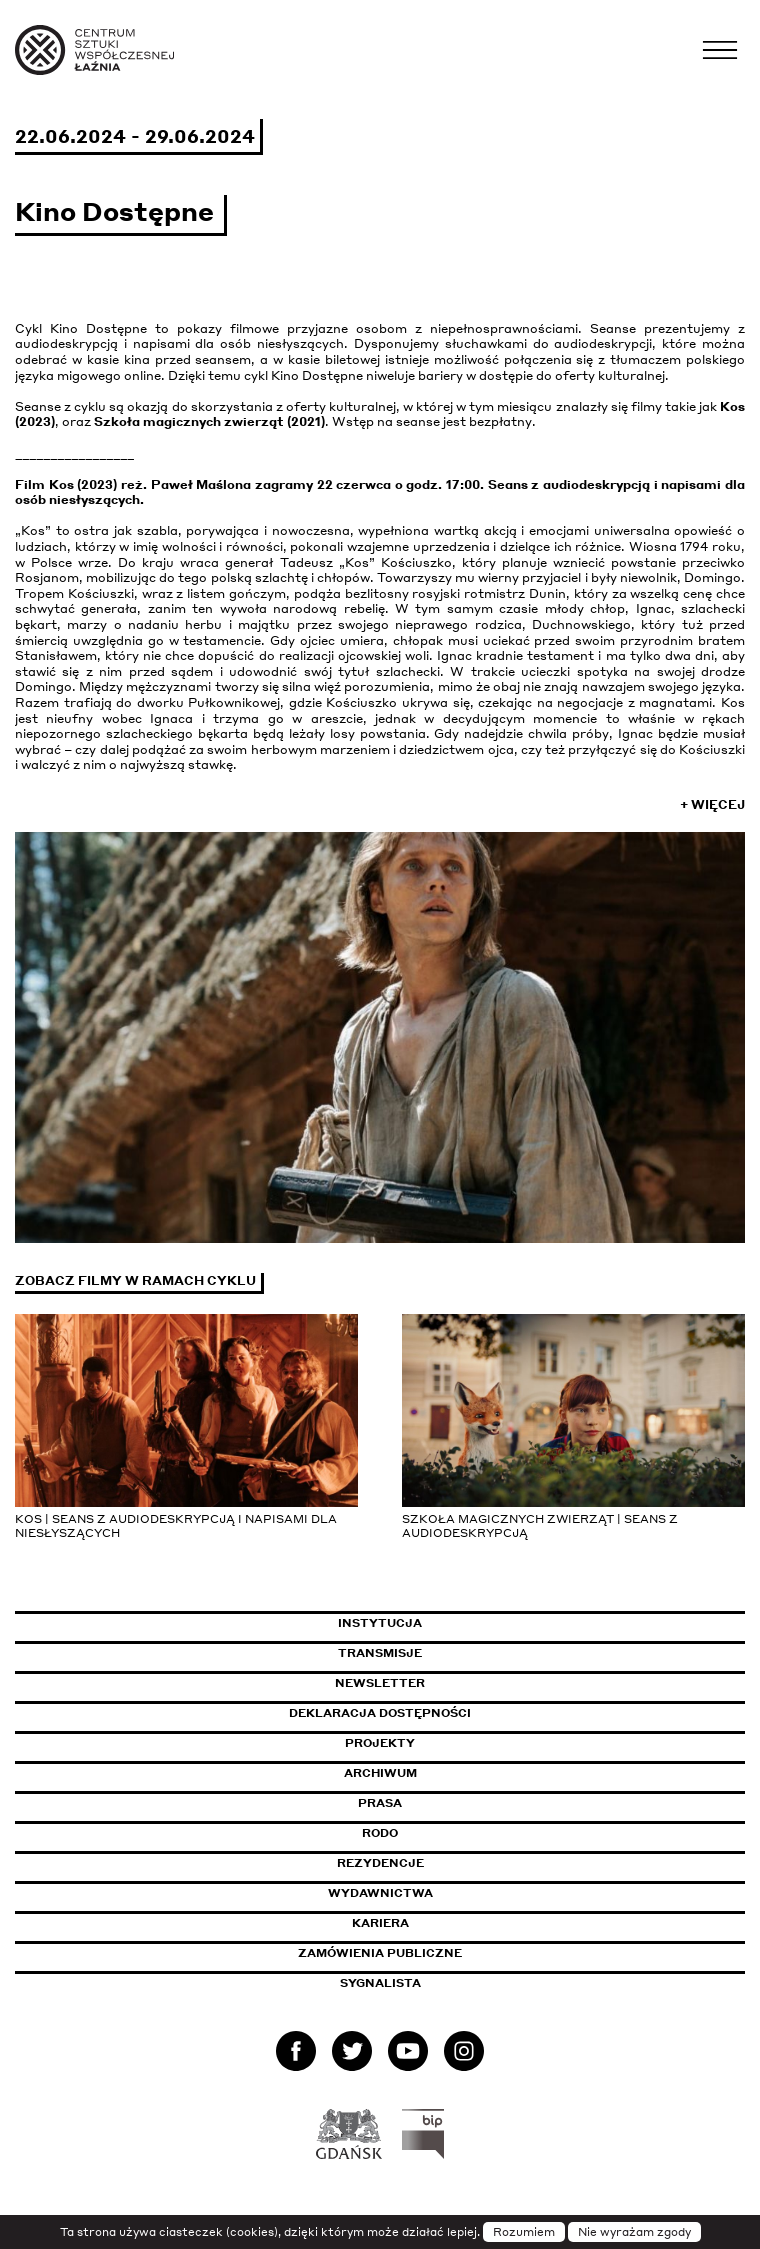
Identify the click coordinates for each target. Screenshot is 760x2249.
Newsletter (380, 1683)
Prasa (380, 1803)
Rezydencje (380, 1863)
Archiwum (380, 1773)
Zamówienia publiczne (425, 1953)
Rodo (380, 1833)
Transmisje (465, 1653)
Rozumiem (524, 2232)
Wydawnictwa (380, 1893)
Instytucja (380, 1623)
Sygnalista (380, 1983)
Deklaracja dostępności (380, 1713)
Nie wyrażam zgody (634, 2232)
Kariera (380, 1923)
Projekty (380, 1743)
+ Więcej (712, 804)
